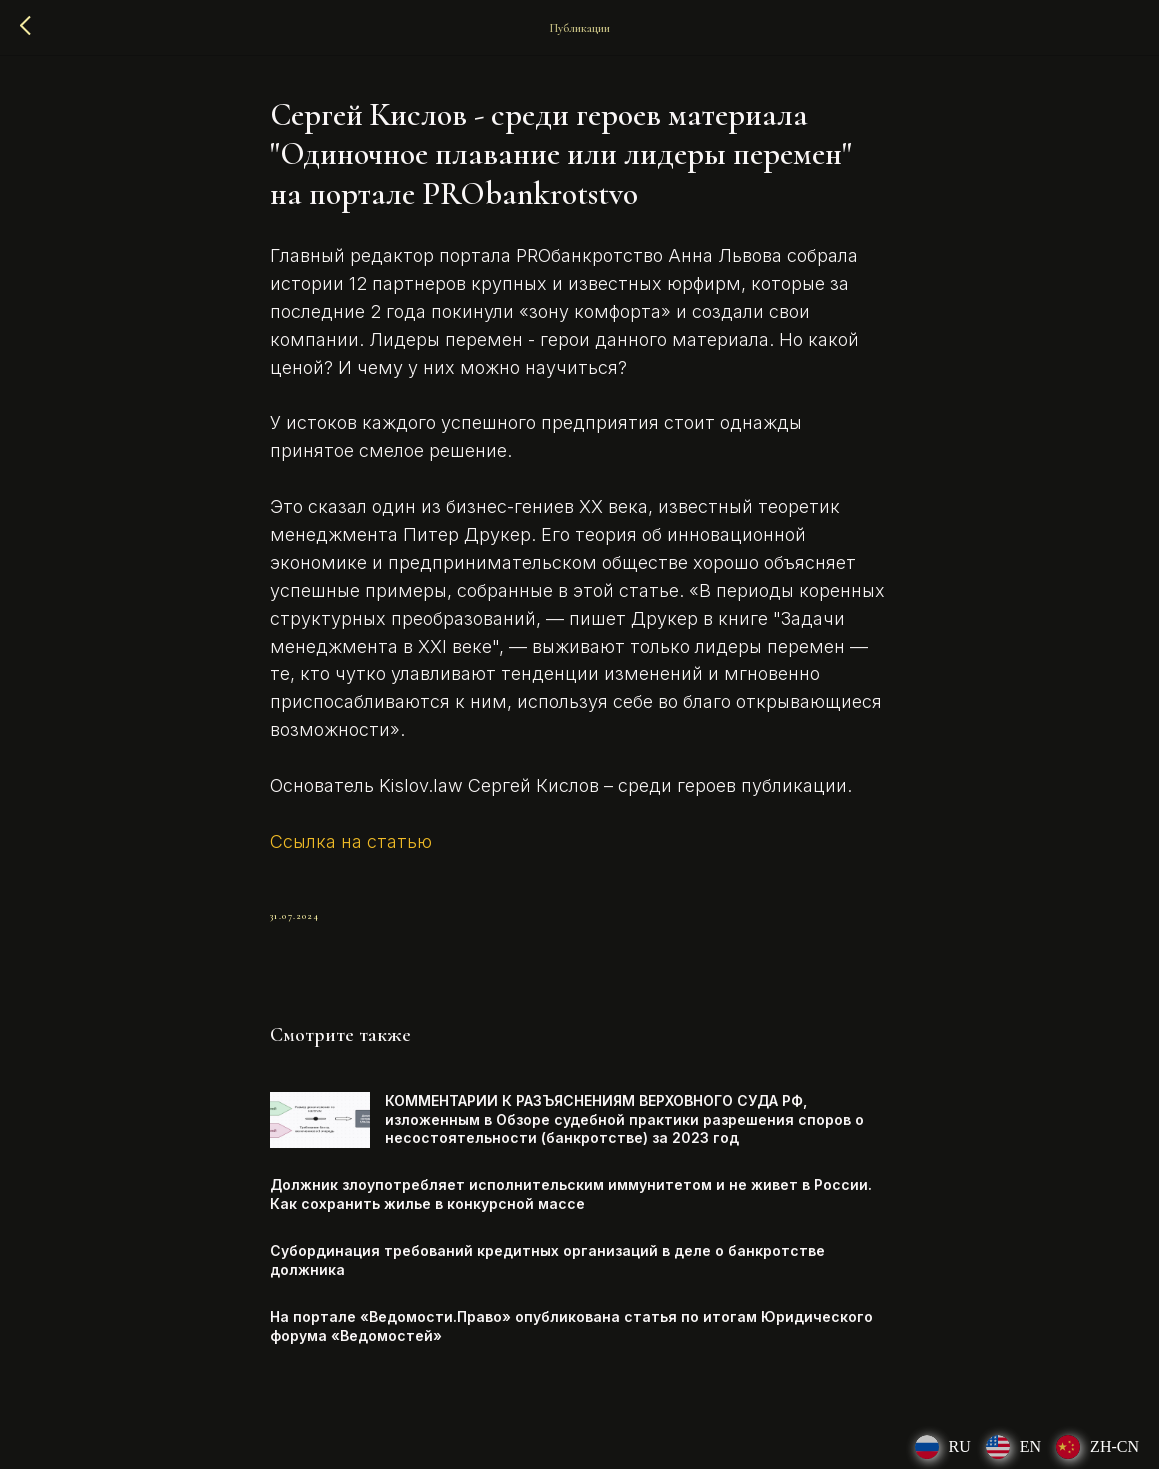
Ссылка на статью (351, 841)
